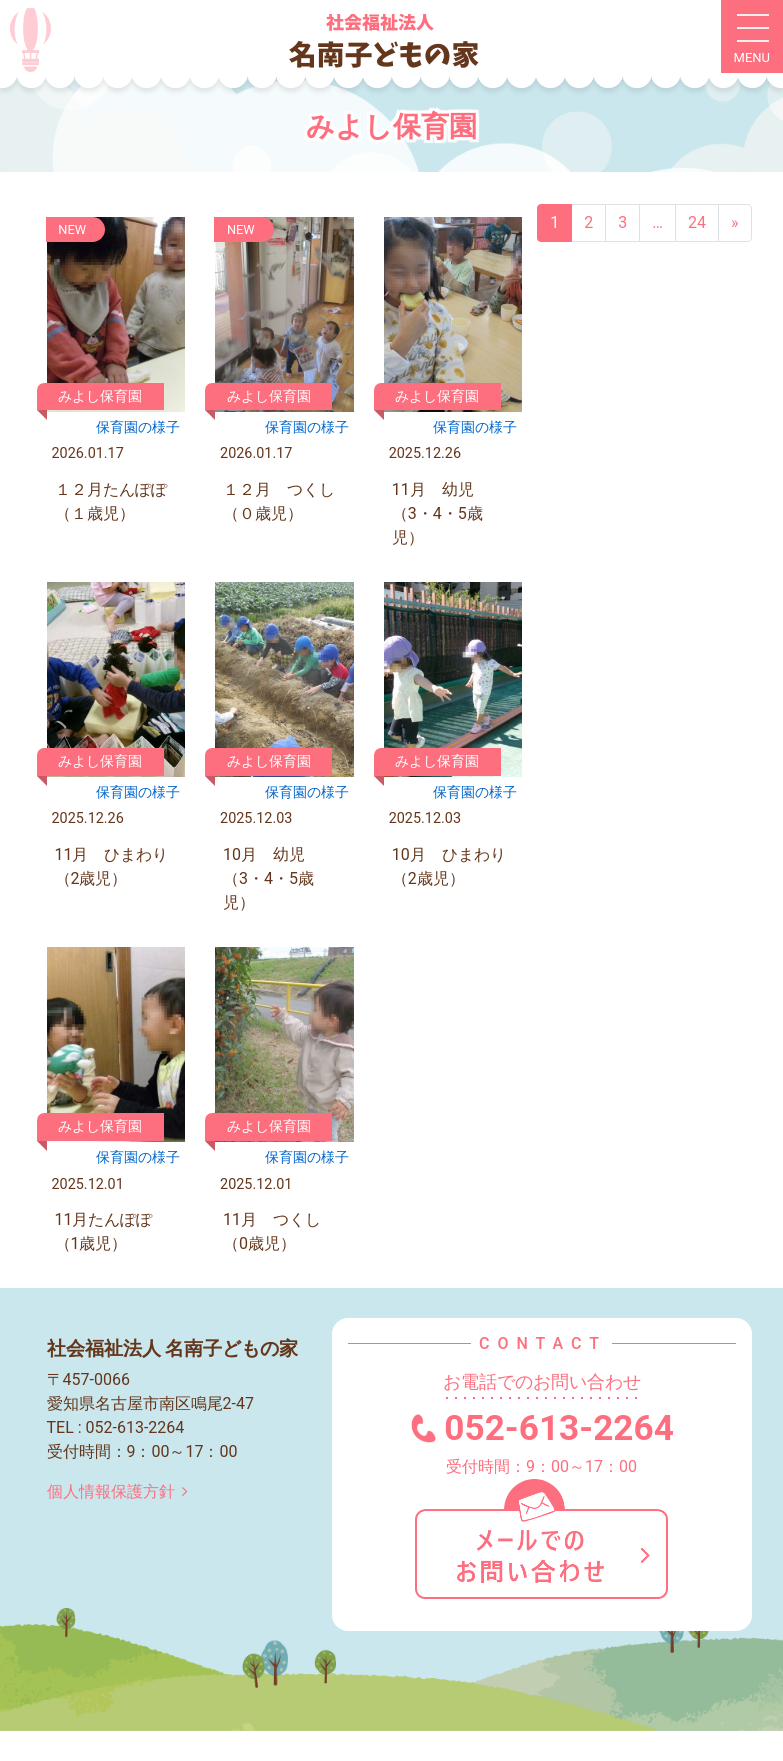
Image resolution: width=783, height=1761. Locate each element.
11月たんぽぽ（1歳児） (104, 1231)
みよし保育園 (100, 396)
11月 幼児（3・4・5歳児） (437, 513)
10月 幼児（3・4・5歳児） (268, 878)
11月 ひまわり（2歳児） (112, 866)
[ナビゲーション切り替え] (752, 37)
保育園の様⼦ (138, 427)
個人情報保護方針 (121, 1491)
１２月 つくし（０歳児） (279, 501)
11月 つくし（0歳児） (272, 1231)
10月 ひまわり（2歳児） (449, 866)
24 (697, 222)
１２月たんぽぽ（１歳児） (111, 501)
